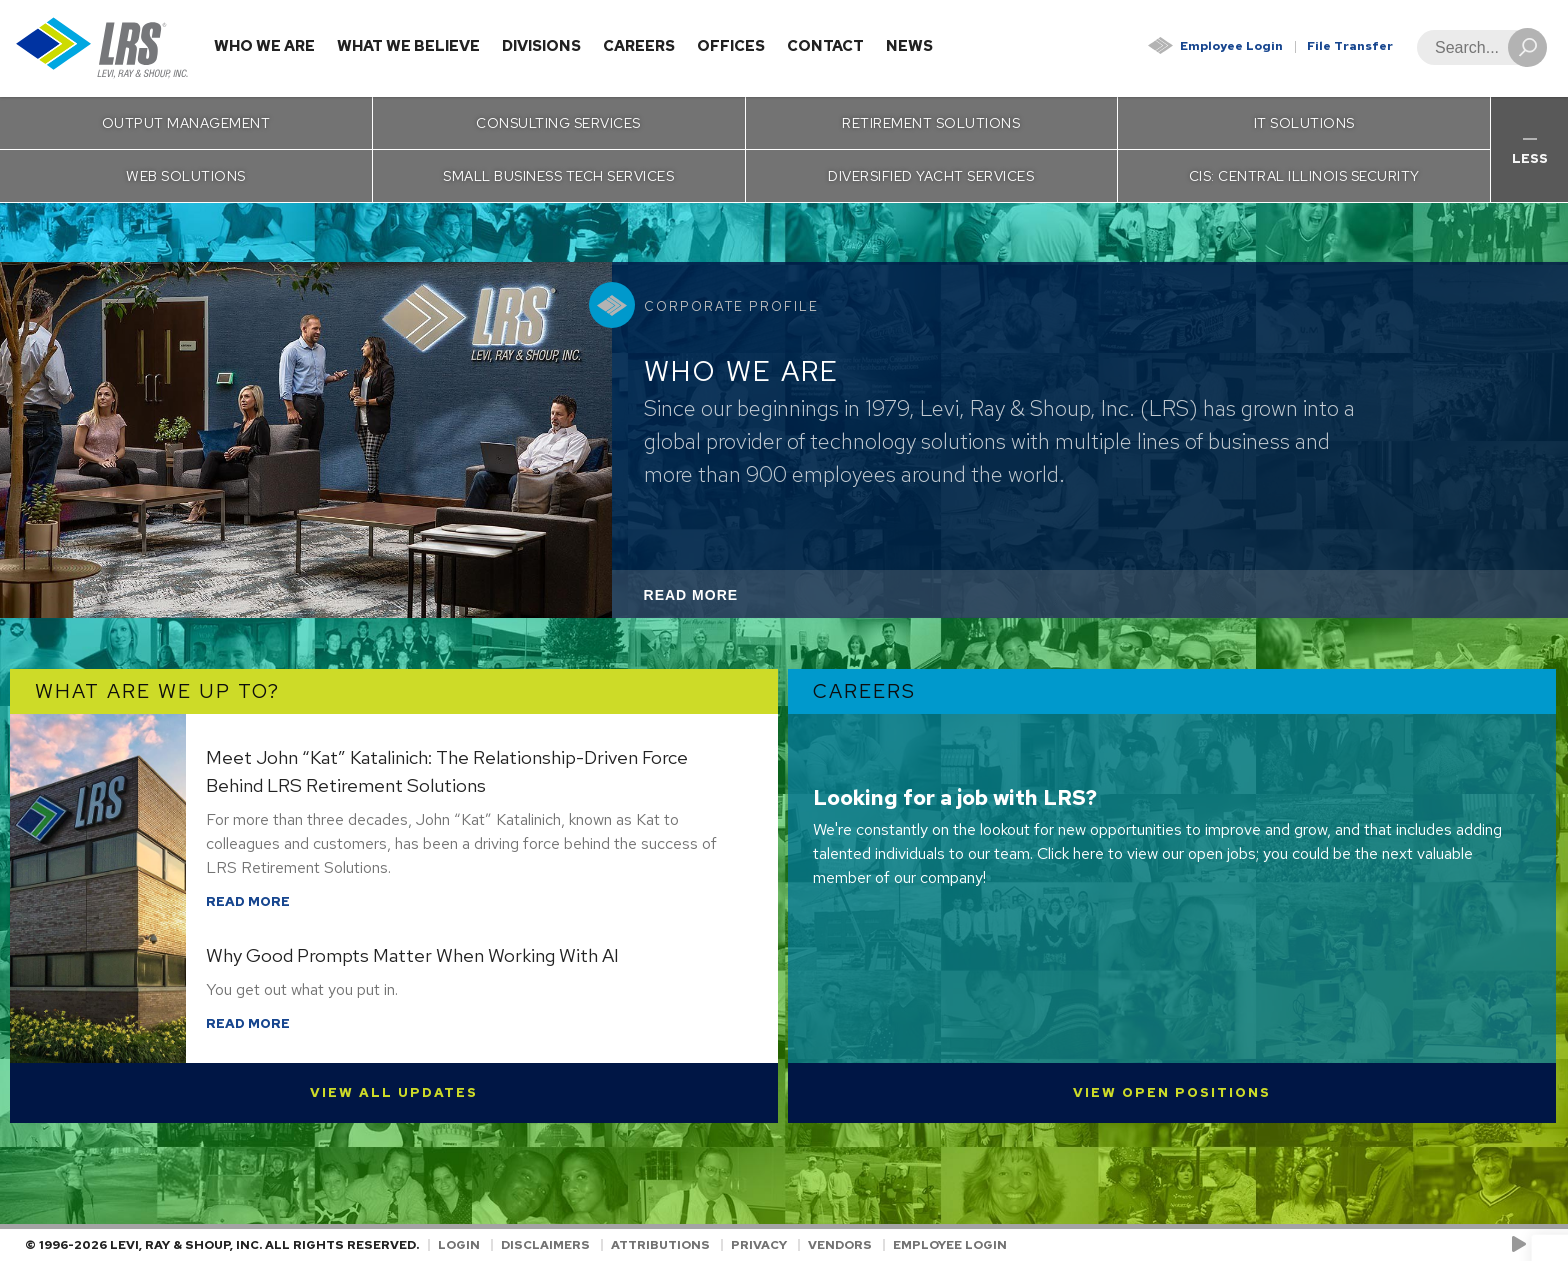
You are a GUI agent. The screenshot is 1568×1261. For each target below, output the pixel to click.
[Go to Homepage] (102, 48)
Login (459, 1245)
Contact (825, 46)
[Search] (1476, 47)
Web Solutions (186, 176)
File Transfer (1350, 46)
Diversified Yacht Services (931, 176)
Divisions (541, 46)
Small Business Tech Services (558, 176)
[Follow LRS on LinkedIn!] (1539, 1245)
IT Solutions (1304, 123)
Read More (718, 600)
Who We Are (264, 46)
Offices (731, 46)
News (909, 46)
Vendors (840, 1245)
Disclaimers (545, 1245)
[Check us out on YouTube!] (1522, 1245)
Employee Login (1231, 46)
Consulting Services (558, 123)
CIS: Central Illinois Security (1304, 176)
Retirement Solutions (931, 123)
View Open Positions (1172, 1092)
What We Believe (408, 46)
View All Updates (394, 1092)
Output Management (186, 123)
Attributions (660, 1245)
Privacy (759, 1245)
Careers (639, 46)
